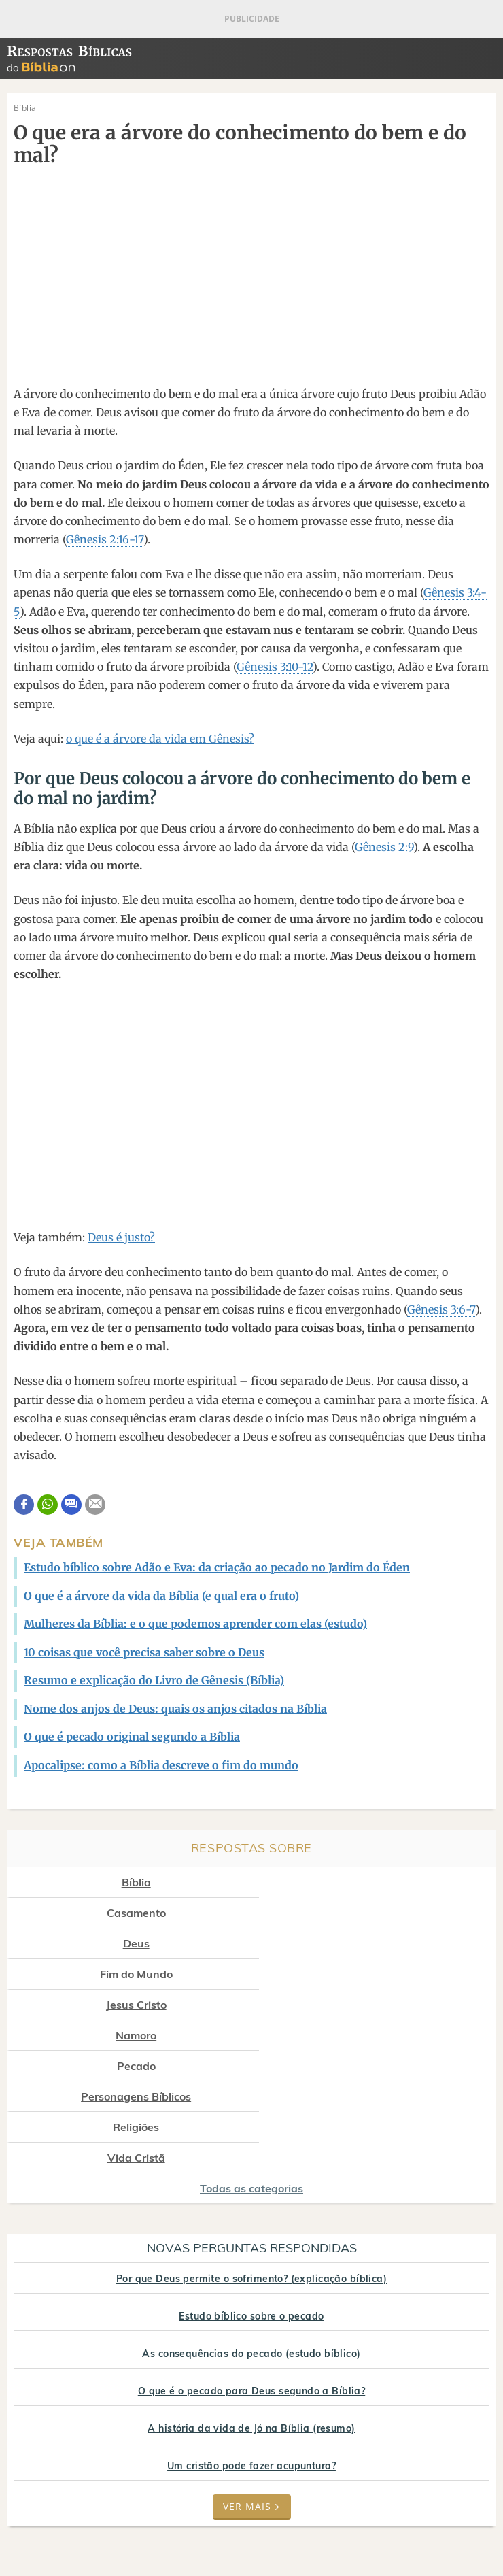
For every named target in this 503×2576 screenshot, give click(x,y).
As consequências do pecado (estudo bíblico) (251, 2200)
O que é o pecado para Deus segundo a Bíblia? (251, 2238)
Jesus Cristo (127, 1943)
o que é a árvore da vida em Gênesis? (160, 739)
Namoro (382, 1943)
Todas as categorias (251, 2035)
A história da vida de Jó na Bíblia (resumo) (251, 2275)
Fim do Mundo (381, 1913)
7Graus (98, 2518)
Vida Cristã (382, 2004)
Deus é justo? (121, 1237)
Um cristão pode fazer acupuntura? (251, 2313)
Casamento (381, 1882)
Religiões (127, 2004)
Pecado (127, 1974)
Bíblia (127, 1882)
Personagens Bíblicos (382, 1974)
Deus (127, 1913)
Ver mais (252, 2353)
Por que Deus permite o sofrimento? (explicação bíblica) (251, 2126)
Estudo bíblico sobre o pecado (251, 2163)
